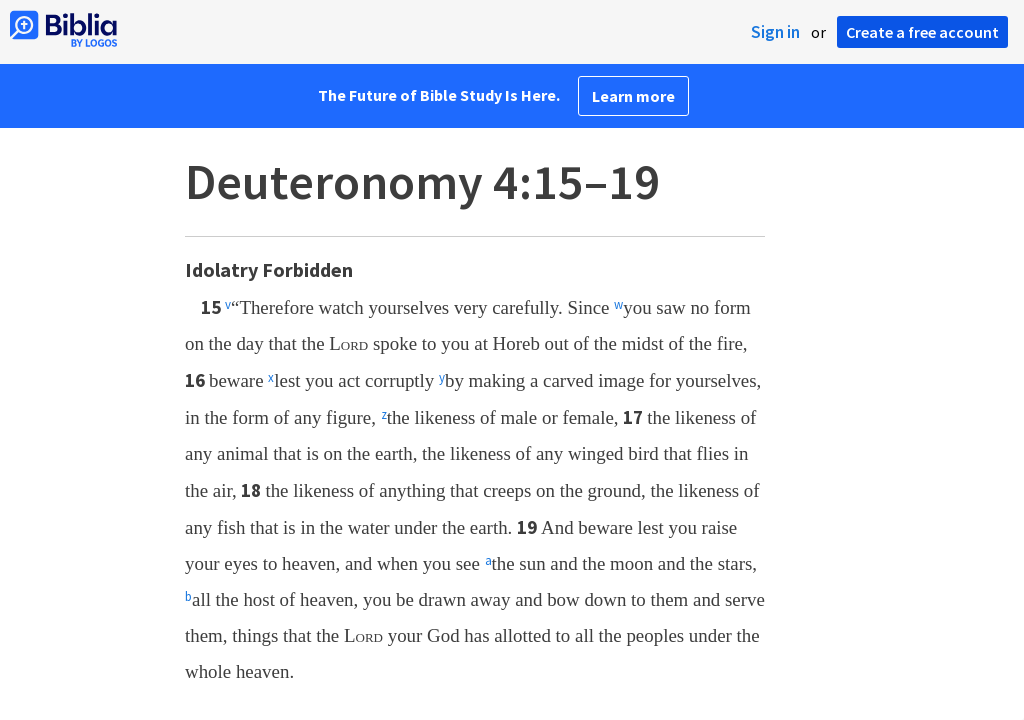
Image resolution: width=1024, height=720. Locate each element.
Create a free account (922, 32)
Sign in (775, 32)
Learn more (633, 96)
